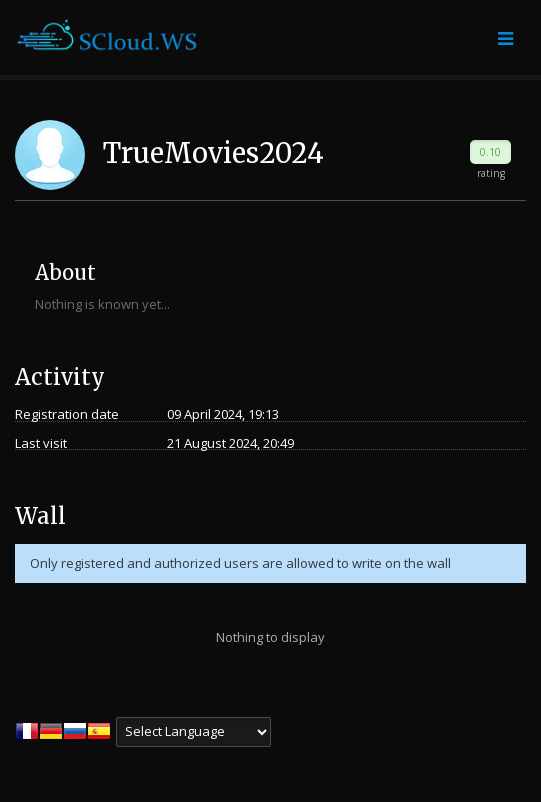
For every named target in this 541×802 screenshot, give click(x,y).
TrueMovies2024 (213, 153)
